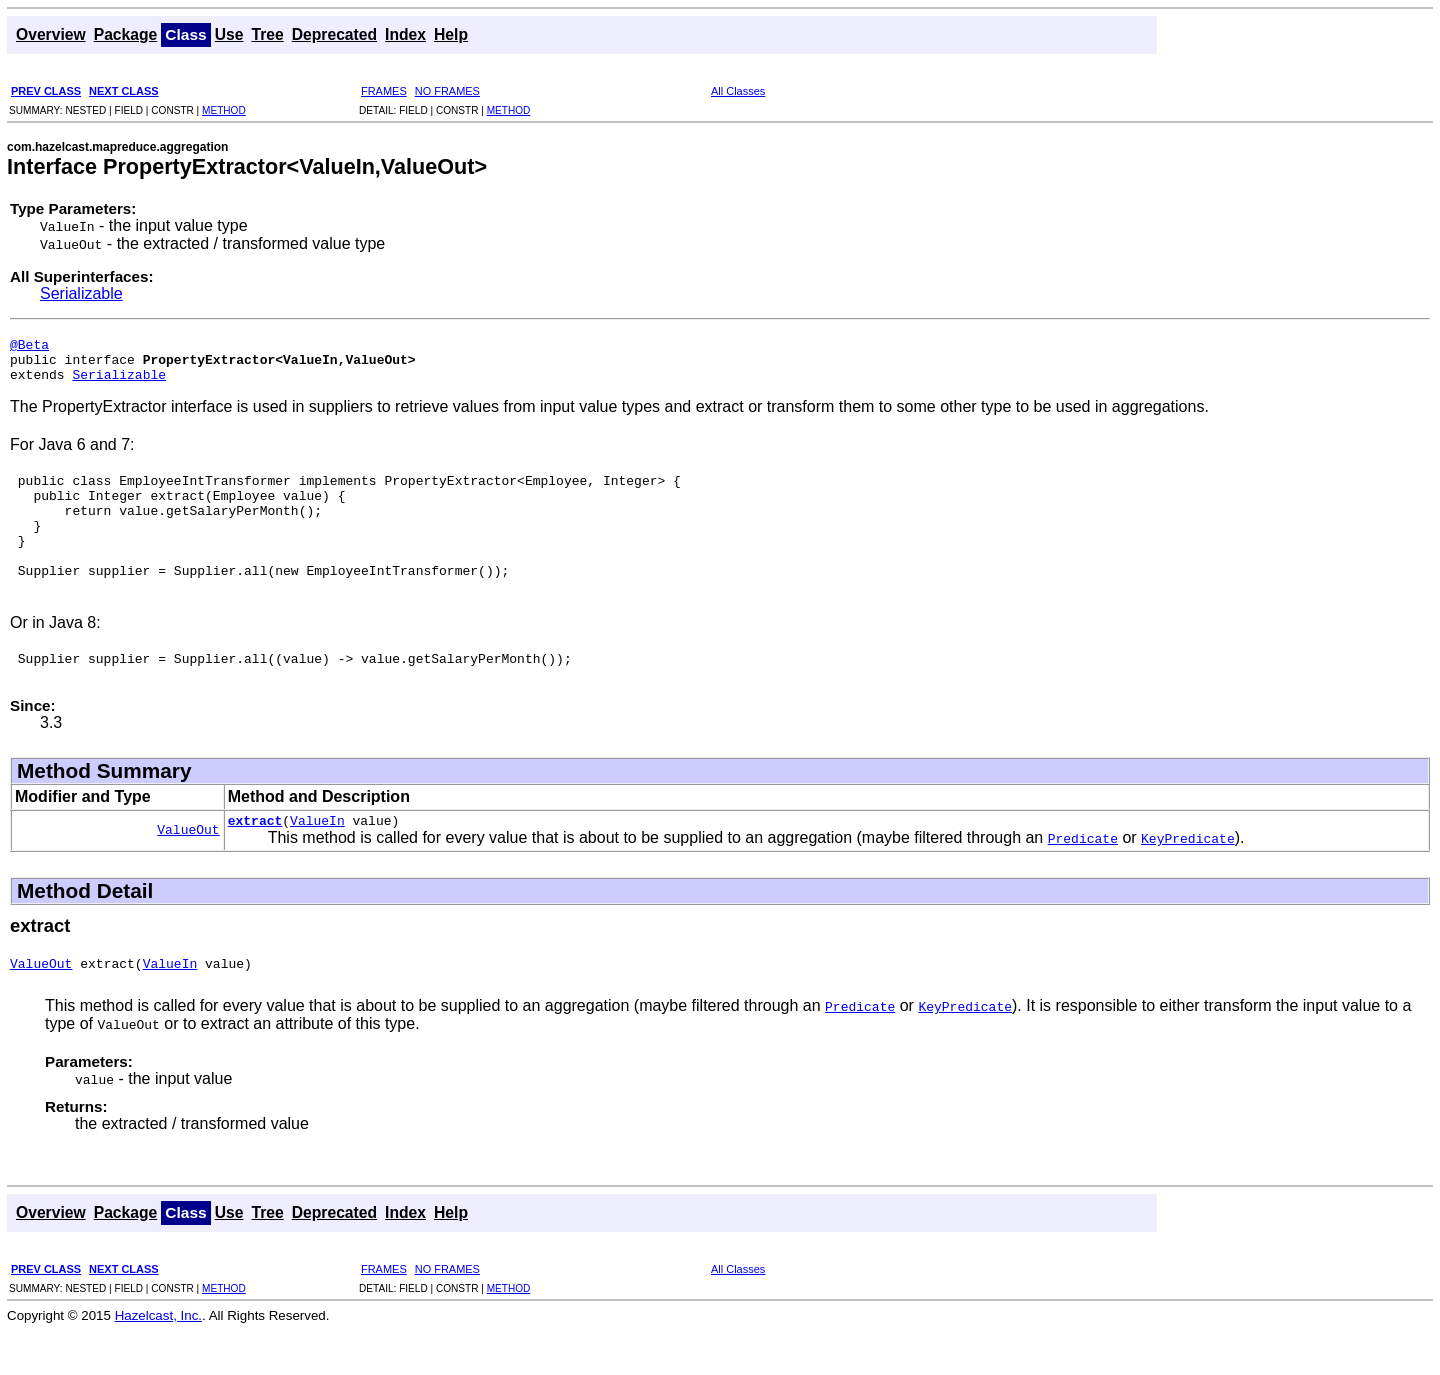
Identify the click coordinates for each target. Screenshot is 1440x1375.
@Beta (29, 347)
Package (126, 34)
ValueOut (188, 871)
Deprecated (334, 34)
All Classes (738, 91)
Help (451, 34)
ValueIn (317, 862)
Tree (267, 34)
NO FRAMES (447, 91)
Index (405, 34)
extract (255, 862)
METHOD (224, 110)
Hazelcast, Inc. (158, 1360)
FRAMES (384, 91)
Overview (51, 34)
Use (229, 34)
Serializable (81, 293)
